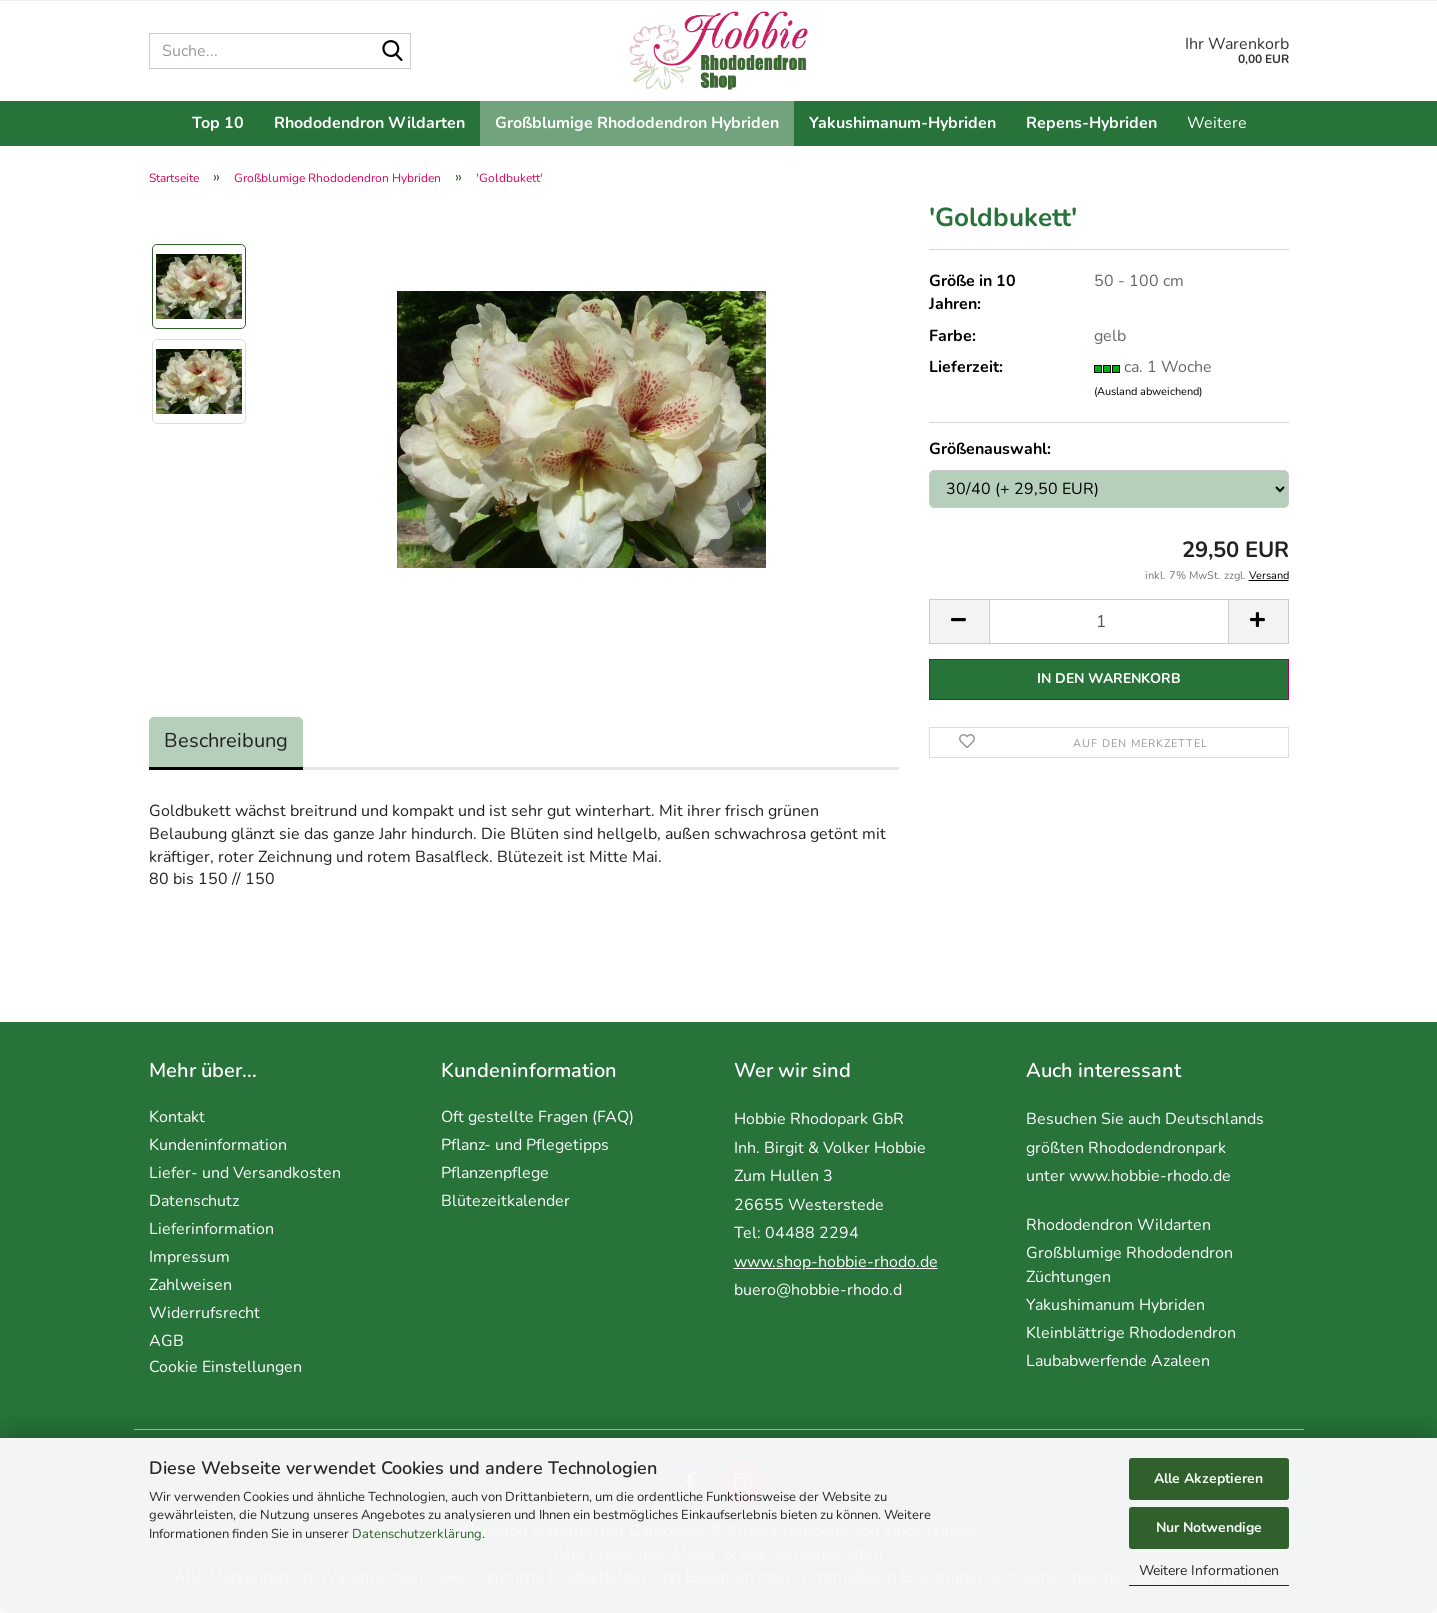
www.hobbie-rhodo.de (1150, 1176)
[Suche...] (392, 52)
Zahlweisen (190, 1285)
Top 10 (218, 123)
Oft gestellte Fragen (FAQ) (537, 1117)
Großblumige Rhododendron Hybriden (637, 123)
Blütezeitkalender (505, 1201)
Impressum (189, 1257)
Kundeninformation (218, 1145)
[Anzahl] (1109, 621)
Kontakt (177, 1117)
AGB (166, 1341)
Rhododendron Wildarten (369, 123)
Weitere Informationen (1209, 1570)
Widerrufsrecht (204, 1313)
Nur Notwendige (1209, 1527)
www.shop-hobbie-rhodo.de (836, 1262)
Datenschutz (194, 1201)
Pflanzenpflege (495, 1173)
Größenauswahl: (990, 449)
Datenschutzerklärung (417, 1534)
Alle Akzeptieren (1208, 1478)
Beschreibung (226, 740)
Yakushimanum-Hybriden (902, 123)
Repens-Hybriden (1091, 123)
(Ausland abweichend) (1148, 391)
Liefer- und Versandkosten (245, 1173)
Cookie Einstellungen (225, 1367)
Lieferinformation (211, 1229)
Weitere (1217, 123)
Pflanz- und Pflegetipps (525, 1145)
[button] (959, 621)
